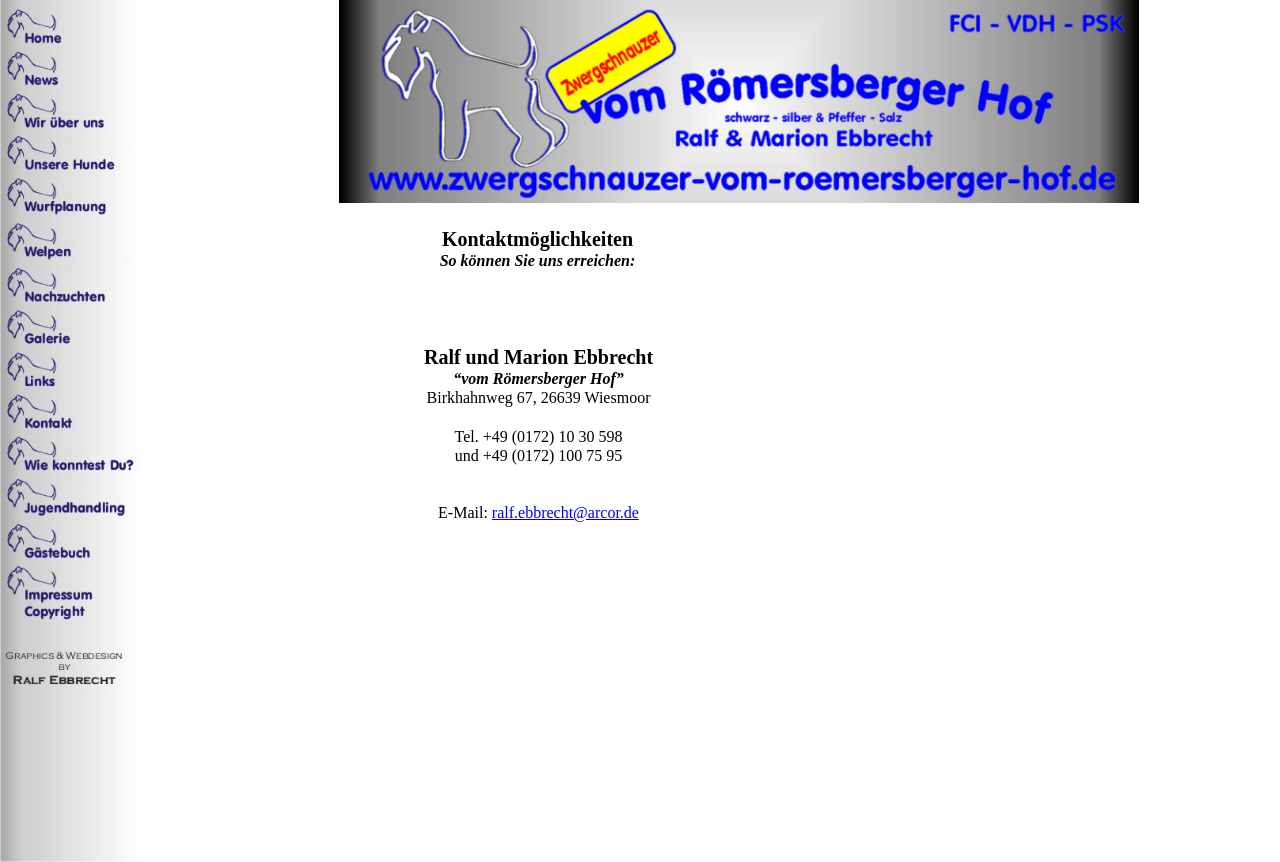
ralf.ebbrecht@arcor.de (565, 512)
